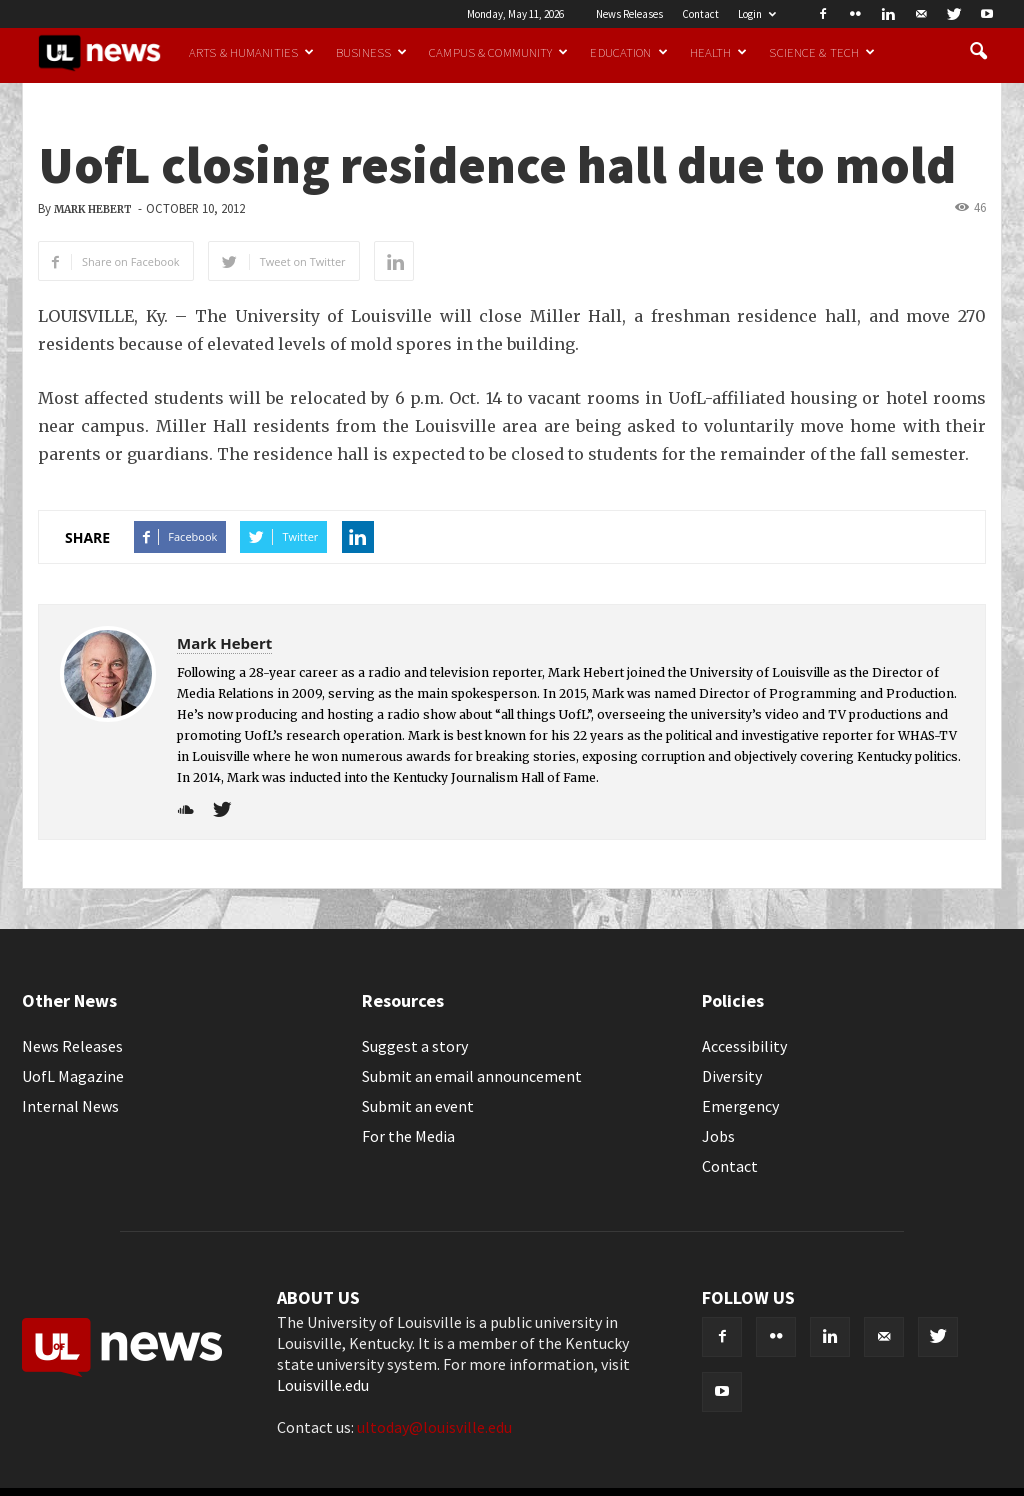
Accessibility (744, 1046)
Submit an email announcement (472, 1076)
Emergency (740, 1106)
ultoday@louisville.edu (434, 1427)
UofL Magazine (73, 1076)
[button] (978, 52)
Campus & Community (498, 52)
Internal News (70, 1106)
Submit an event (418, 1106)
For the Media (408, 1136)
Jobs (718, 1136)
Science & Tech (822, 52)
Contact (700, 14)
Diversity (732, 1076)
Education (628, 52)
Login (757, 14)
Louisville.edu (323, 1385)
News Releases (629, 14)
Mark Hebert (93, 209)
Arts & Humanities (251, 52)
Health (719, 52)
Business (371, 52)
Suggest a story (415, 1046)
